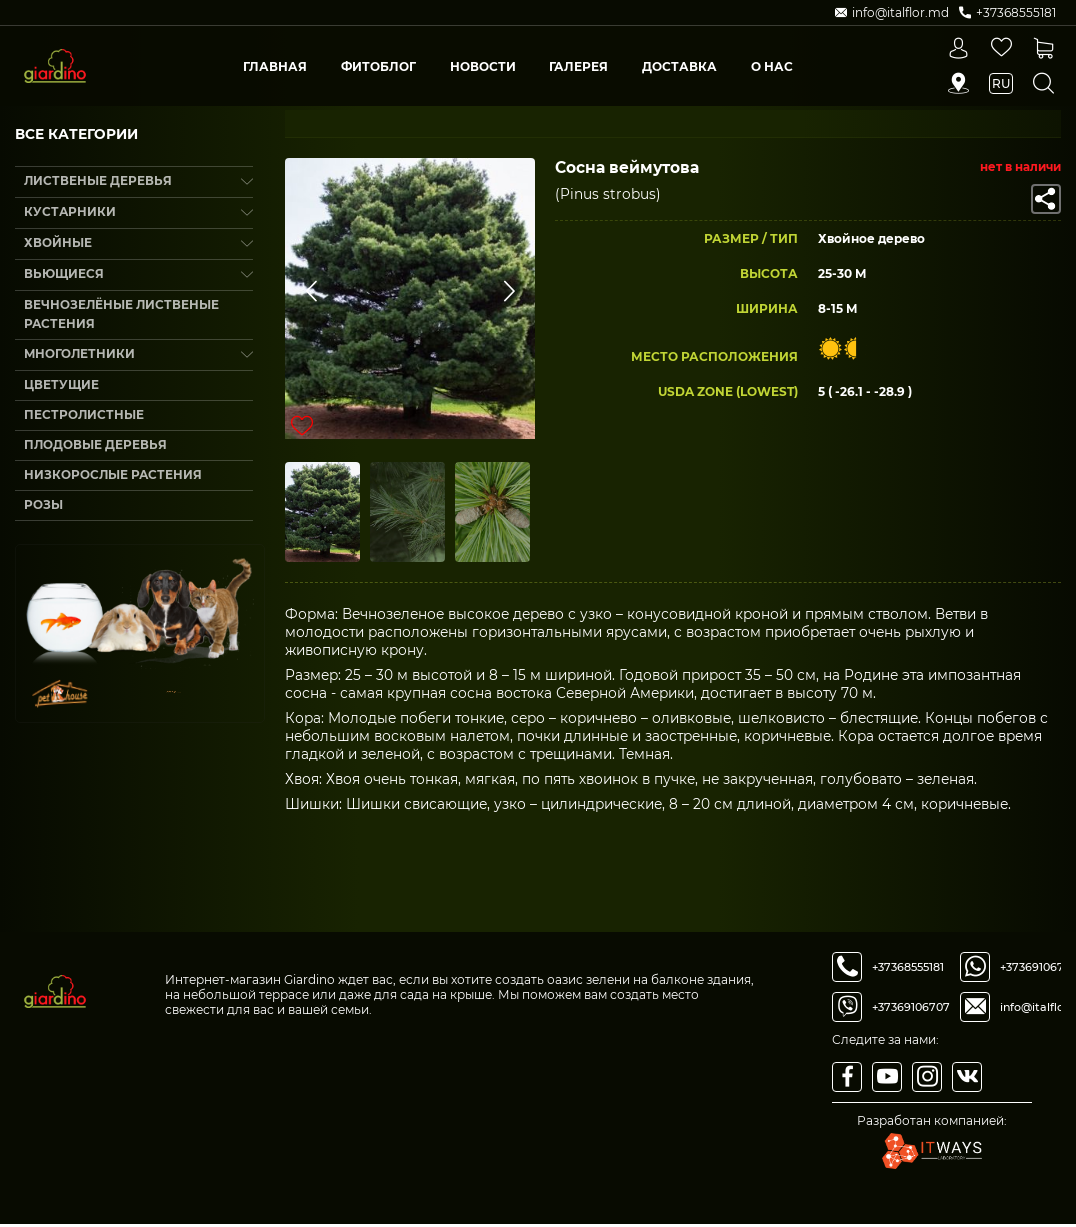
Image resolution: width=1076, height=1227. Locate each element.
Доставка (679, 66)
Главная (275, 66)
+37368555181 (908, 970)
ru (1001, 83)
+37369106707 (911, 1010)
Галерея (578, 66)
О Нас (772, 66)
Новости (483, 66)
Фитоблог (378, 66)
